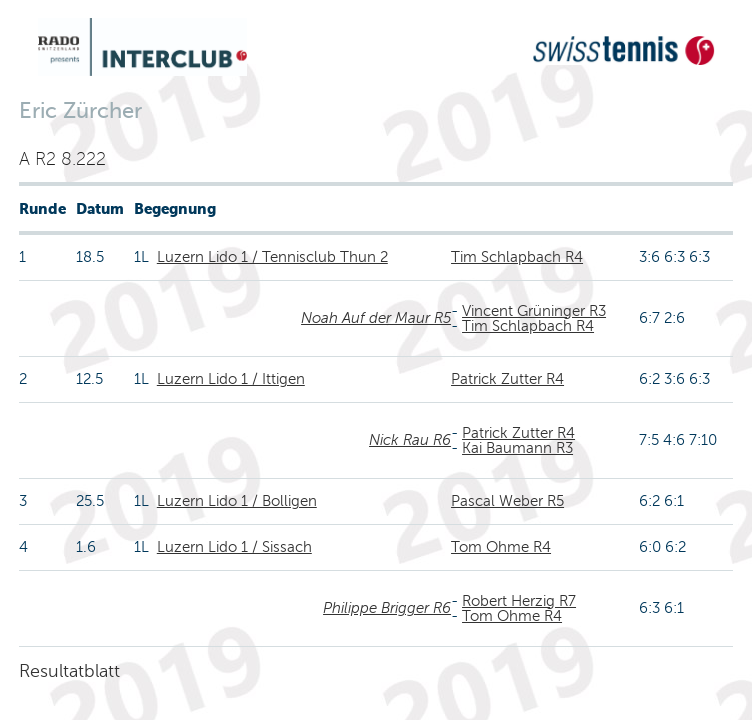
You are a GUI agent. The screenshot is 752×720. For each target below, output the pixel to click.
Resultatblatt (69, 671)
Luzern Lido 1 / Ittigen (231, 379)
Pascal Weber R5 (507, 501)
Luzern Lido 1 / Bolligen (237, 501)
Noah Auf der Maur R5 (376, 318)
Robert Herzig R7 (519, 601)
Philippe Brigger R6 (387, 608)
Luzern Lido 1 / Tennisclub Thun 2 (272, 257)
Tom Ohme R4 (501, 547)
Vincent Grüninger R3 (534, 311)
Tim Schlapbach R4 (517, 257)
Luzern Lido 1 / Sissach (234, 547)
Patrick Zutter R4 (507, 379)
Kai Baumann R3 (517, 448)
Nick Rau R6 (410, 440)
